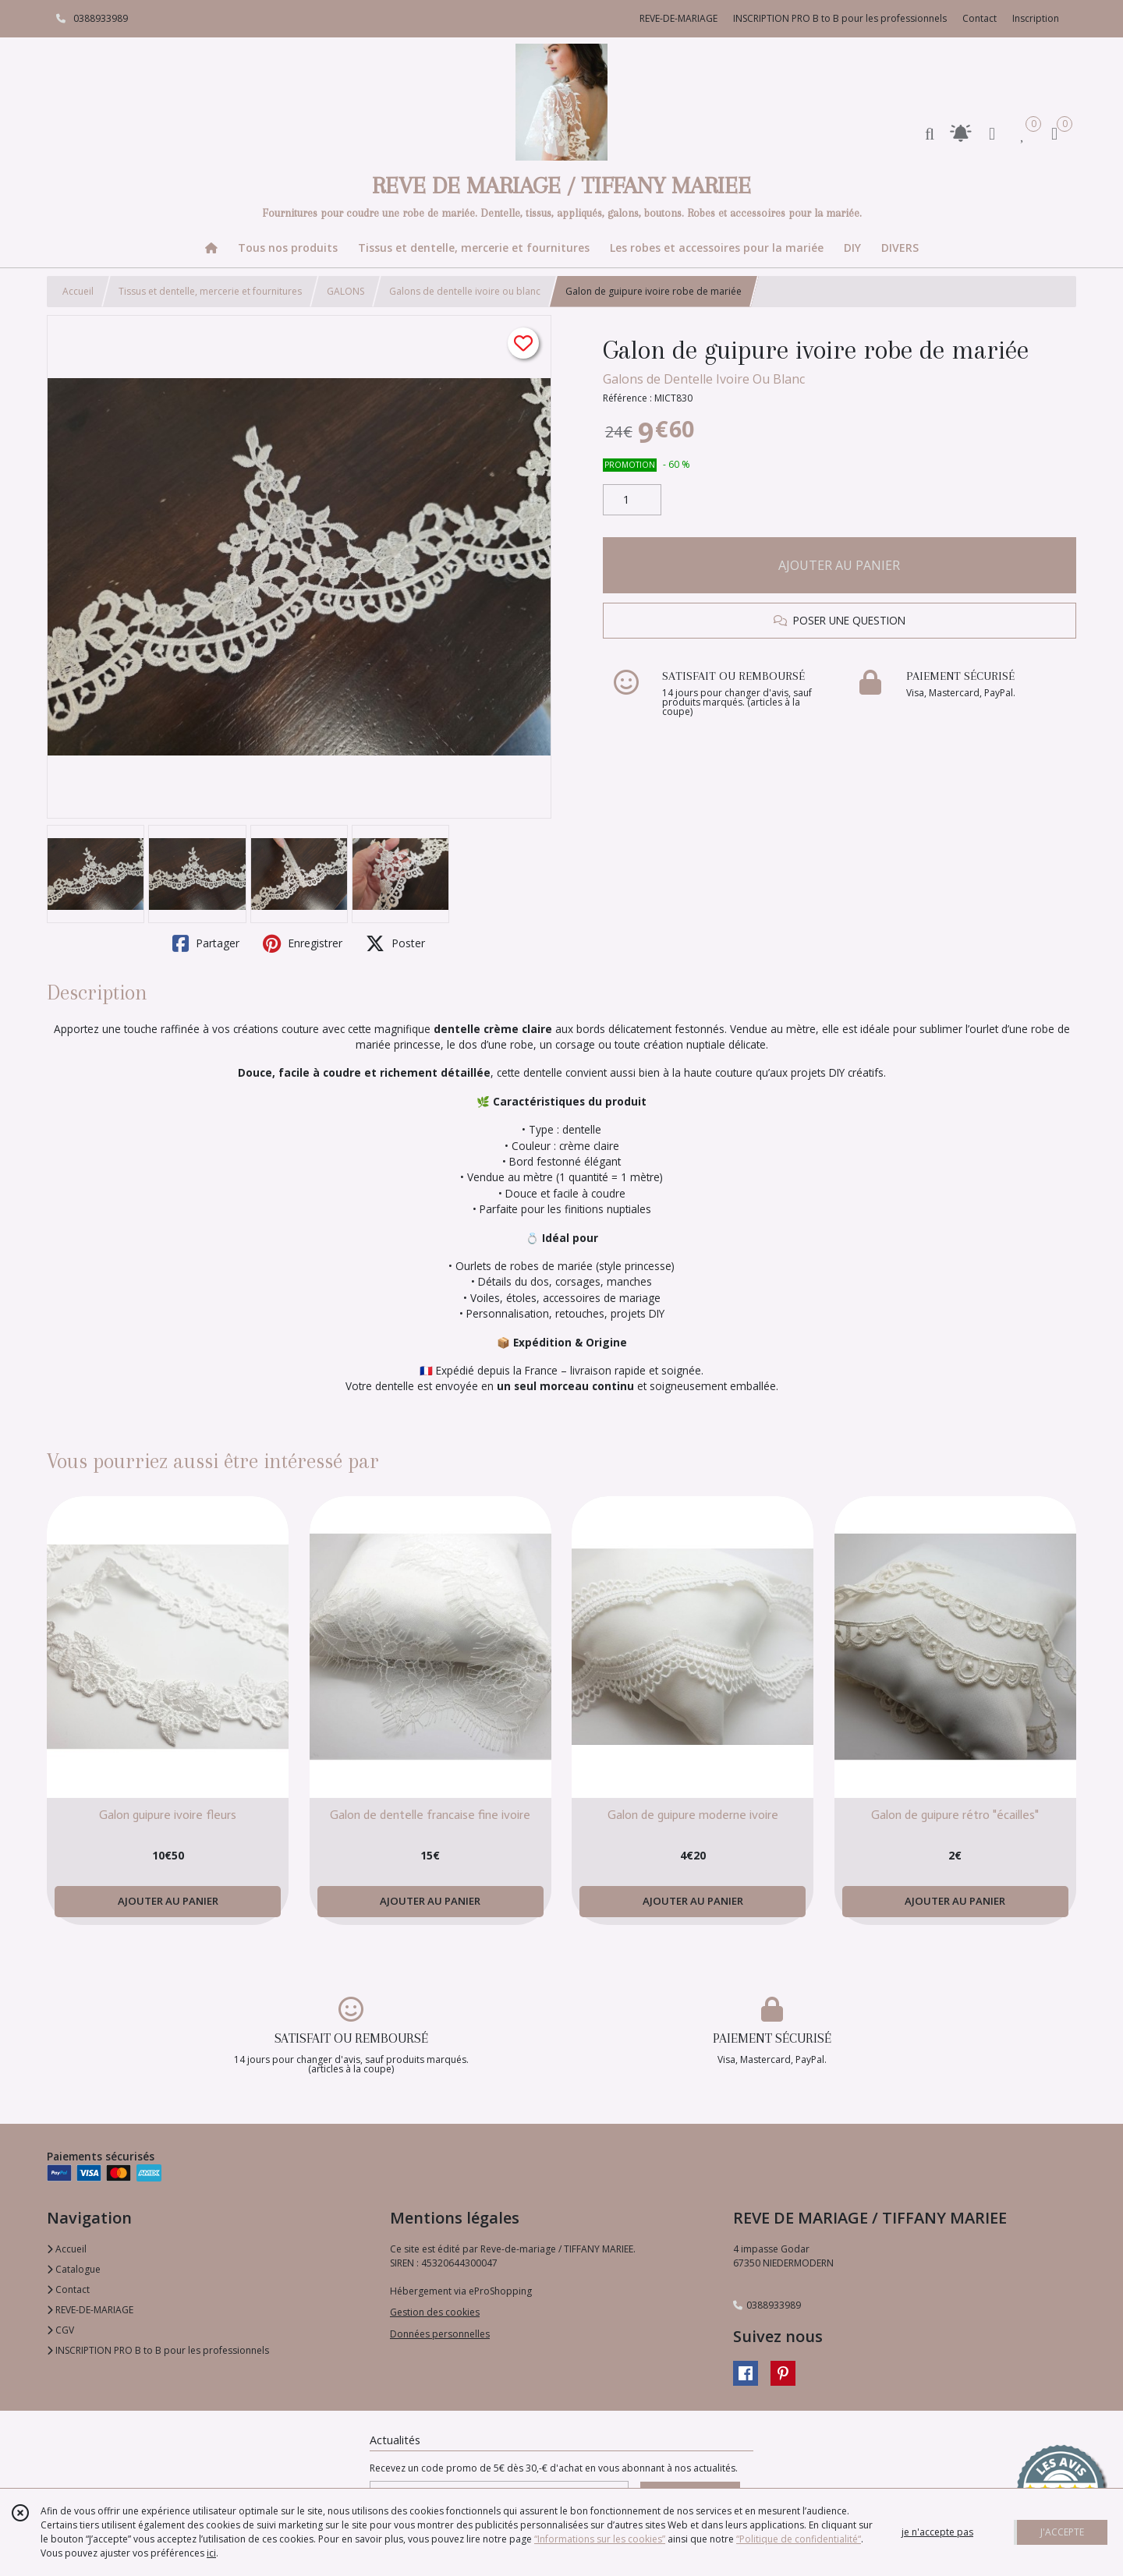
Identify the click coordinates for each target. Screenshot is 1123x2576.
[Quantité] (632, 499)
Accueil (78, 291)
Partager (205, 943)
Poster (395, 943)
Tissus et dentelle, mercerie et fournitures (210, 291)
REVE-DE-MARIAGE (90, 2309)
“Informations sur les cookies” (599, 2539)
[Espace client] (992, 133)
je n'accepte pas (937, 2532)
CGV (60, 2330)
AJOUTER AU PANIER (839, 565)
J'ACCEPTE (1062, 2532)
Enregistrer (302, 943)
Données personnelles (440, 2334)
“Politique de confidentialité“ (798, 2539)
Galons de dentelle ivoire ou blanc (464, 291)
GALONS (345, 291)
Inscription (1035, 18)
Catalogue (74, 2269)
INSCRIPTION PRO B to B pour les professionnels (158, 2350)
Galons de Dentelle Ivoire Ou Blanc (704, 378)
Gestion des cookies (435, 2312)
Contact (979, 18)
